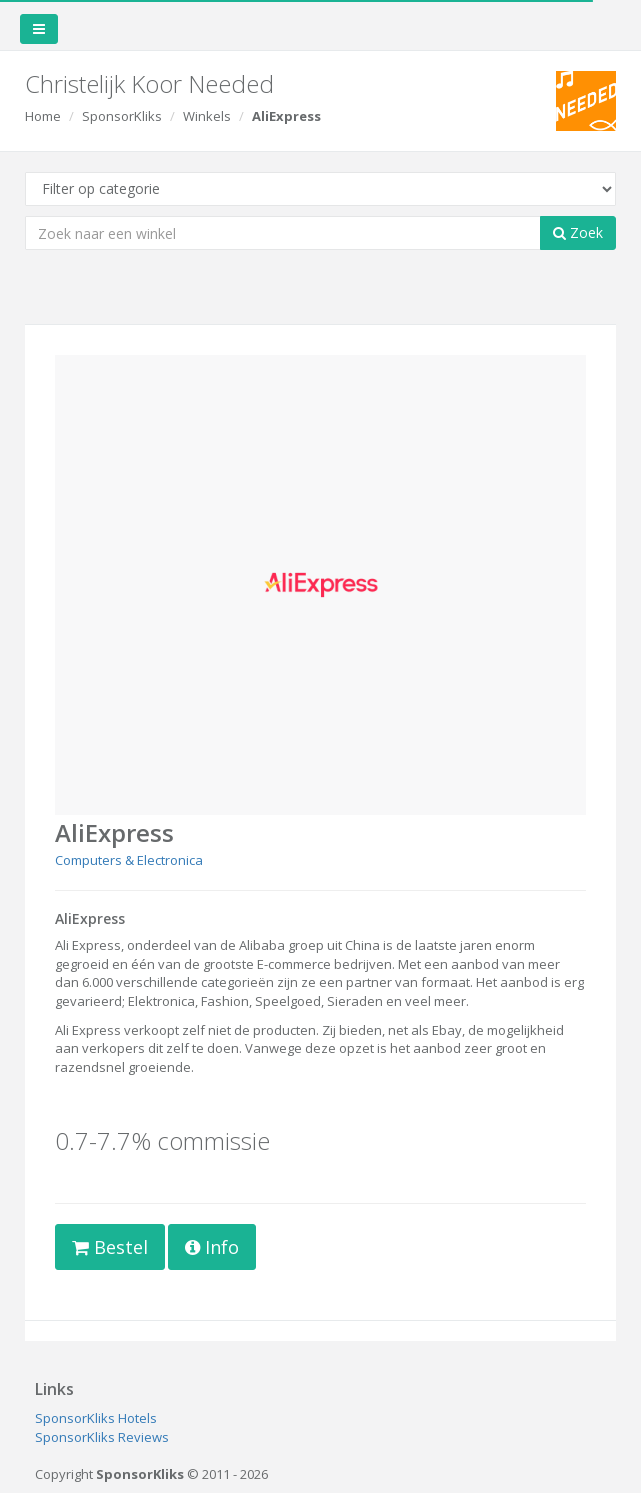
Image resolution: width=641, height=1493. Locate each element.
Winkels (207, 116)
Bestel (110, 1247)
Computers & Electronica (129, 860)
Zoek (578, 232)
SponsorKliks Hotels (96, 1418)
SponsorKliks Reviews (102, 1437)
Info (212, 1247)
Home (43, 116)
